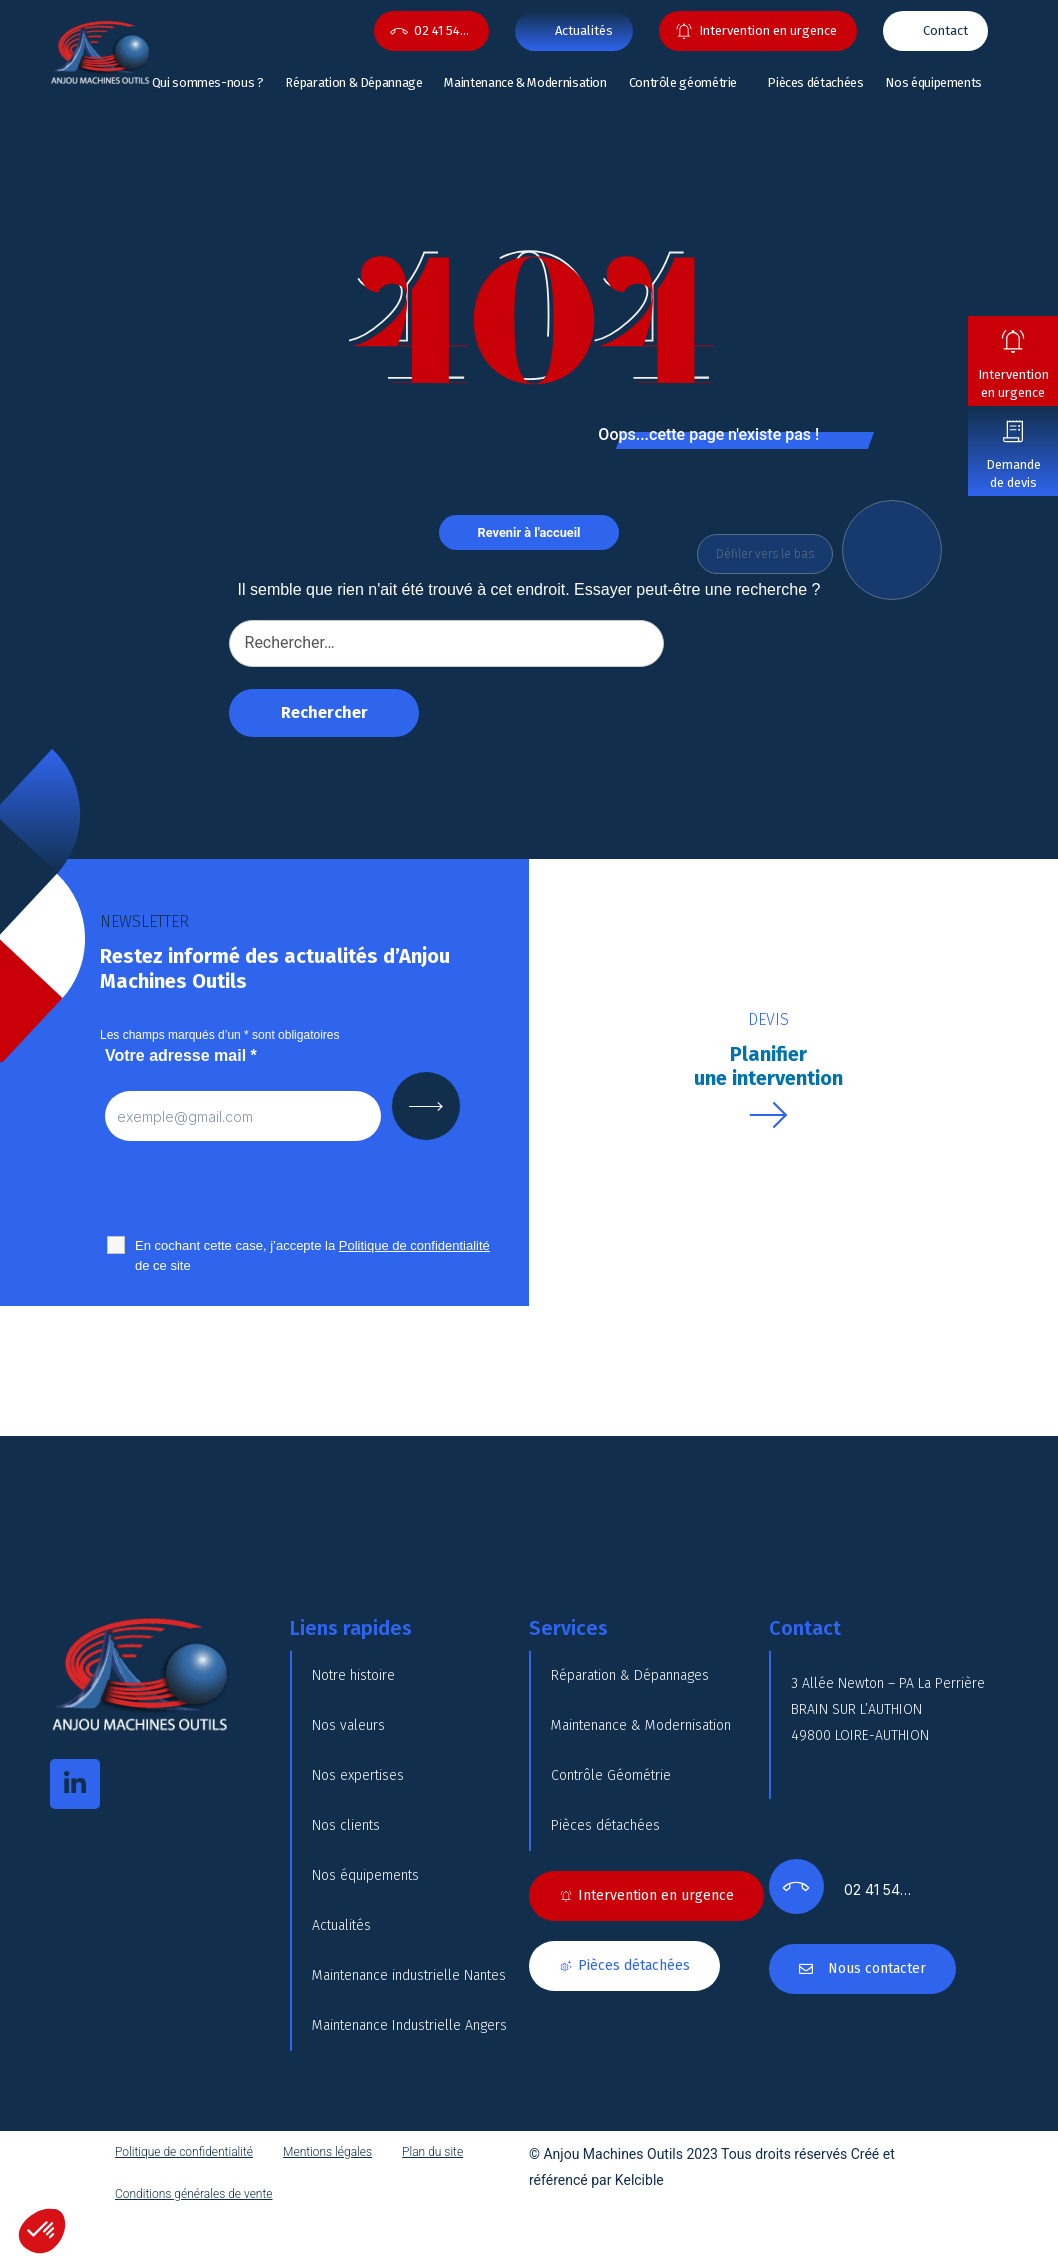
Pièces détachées (815, 82)
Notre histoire (353, 1675)
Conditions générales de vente (194, 2194)
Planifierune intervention (768, 1066)
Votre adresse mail (181, 1055)
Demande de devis (1013, 473)
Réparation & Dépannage (353, 82)
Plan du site (432, 2152)
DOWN (896, 549)
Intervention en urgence (1013, 383)
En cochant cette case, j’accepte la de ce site (312, 1255)
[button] (42, 2231)
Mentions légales (327, 2152)
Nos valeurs (348, 1725)
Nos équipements (933, 82)
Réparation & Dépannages (630, 1675)
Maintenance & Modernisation (525, 82)
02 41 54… (441, 30)
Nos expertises (358, 1775)
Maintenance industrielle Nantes (409, 1975)
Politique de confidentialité (184, 2152)
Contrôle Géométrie (611, 1775)
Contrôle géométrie (683, 82)
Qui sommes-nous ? (208, 82)
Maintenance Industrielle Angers (409, 2025)
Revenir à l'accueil (529, 532)
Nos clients (346, 1825)
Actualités (341, 1925)
